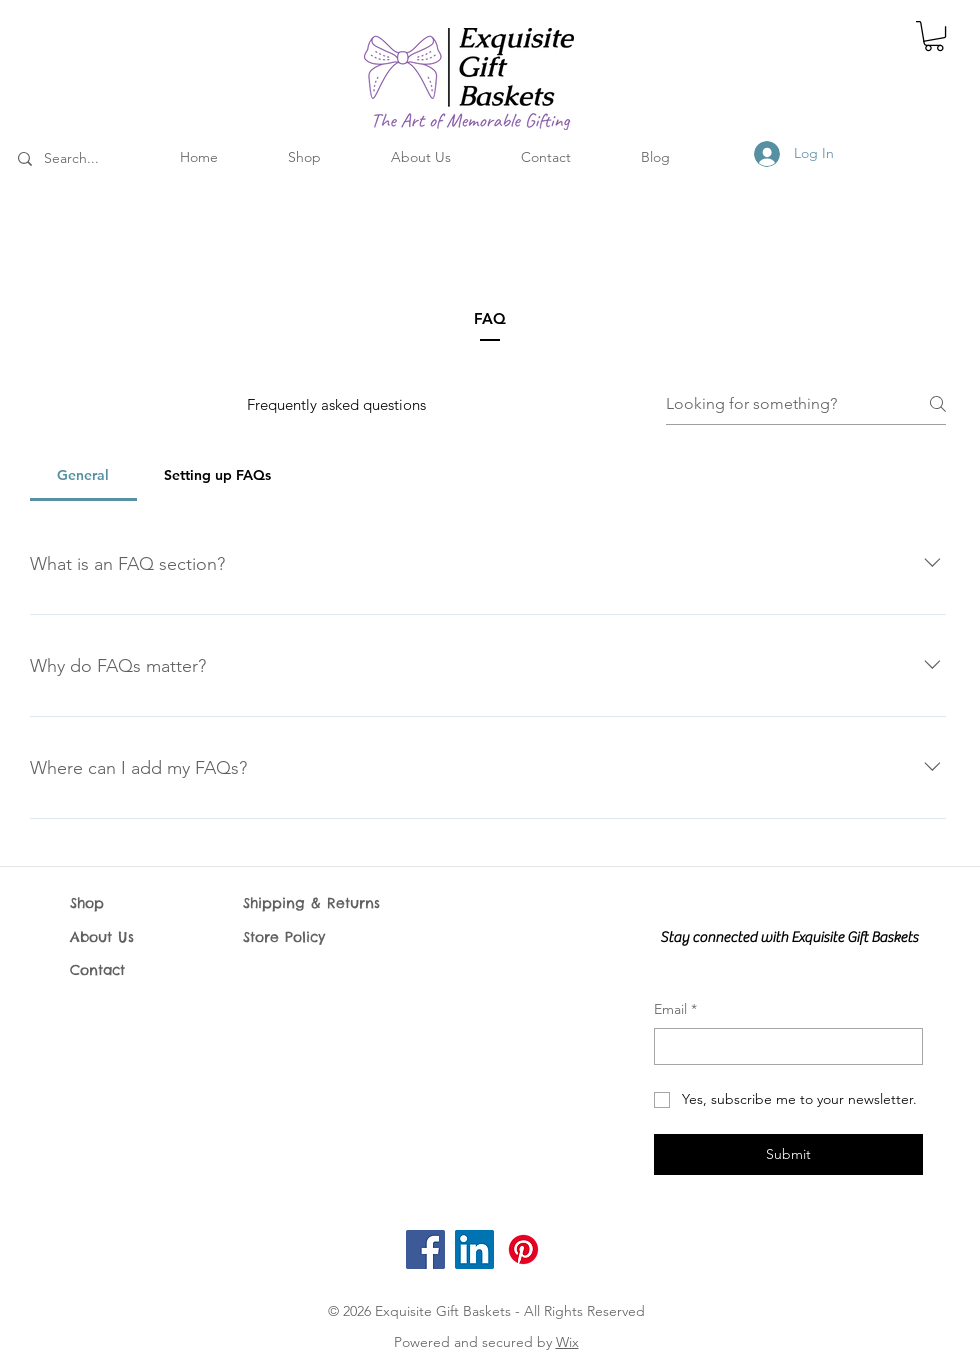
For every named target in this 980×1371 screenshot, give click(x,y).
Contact (97, 970)
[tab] (83, 475)
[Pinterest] (523, 1249)
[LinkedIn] (474, 1249)
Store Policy (287, 937)
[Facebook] (425, 1249)
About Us (102, 937)
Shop (87, 903)
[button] (934, 36)
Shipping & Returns (311, 903)
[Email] (782, 1047)
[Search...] (98, 159)
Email (675, 1010)
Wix (567, 1342)
